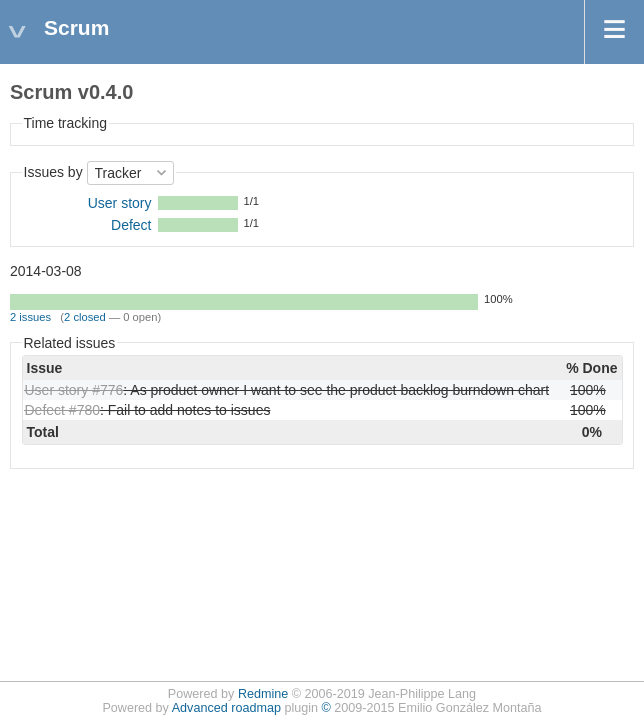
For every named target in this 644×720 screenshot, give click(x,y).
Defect (131, 225)
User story (120, 203)
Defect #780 (63, 410)
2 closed (85, 317)
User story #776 (74, 390)
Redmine (263, 694)
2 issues (30, 317)
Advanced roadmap (226, 708)
